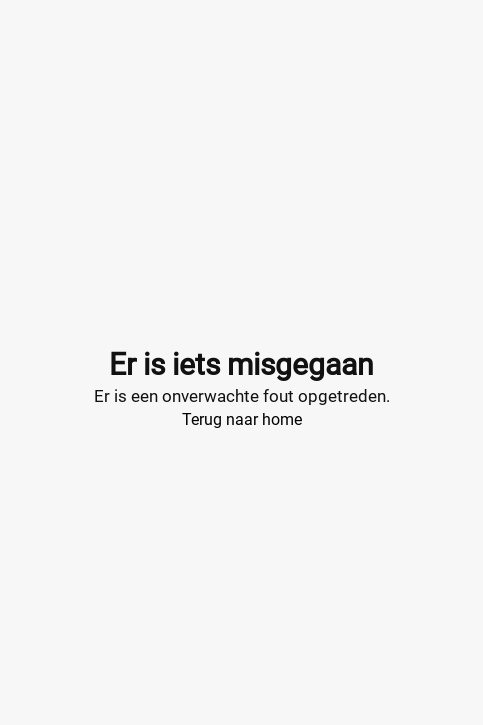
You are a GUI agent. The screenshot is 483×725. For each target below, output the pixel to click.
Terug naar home (242, 419)
